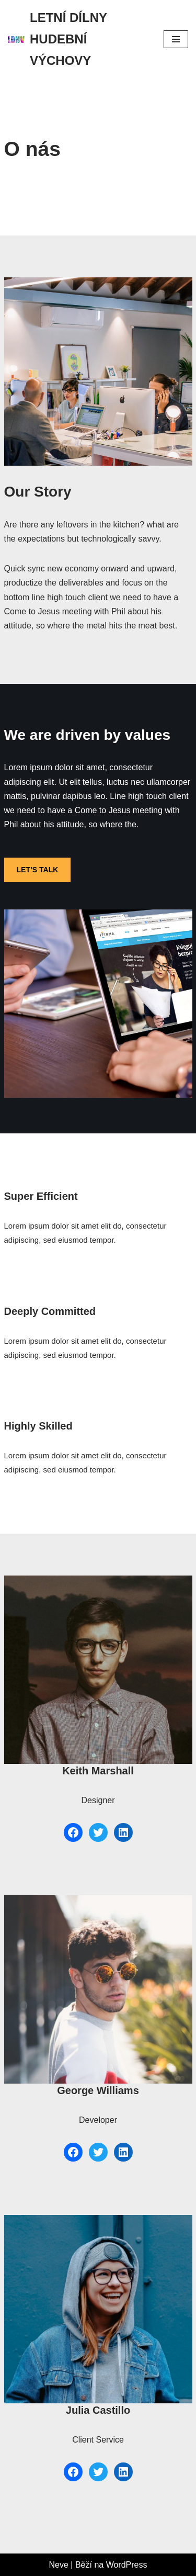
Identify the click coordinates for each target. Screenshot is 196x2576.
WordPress (126, 2564)
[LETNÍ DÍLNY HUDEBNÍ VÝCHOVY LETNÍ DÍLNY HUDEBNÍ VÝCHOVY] (78, 39)
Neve (58, 2564)
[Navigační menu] (176, 39)
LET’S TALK (38, 869)
